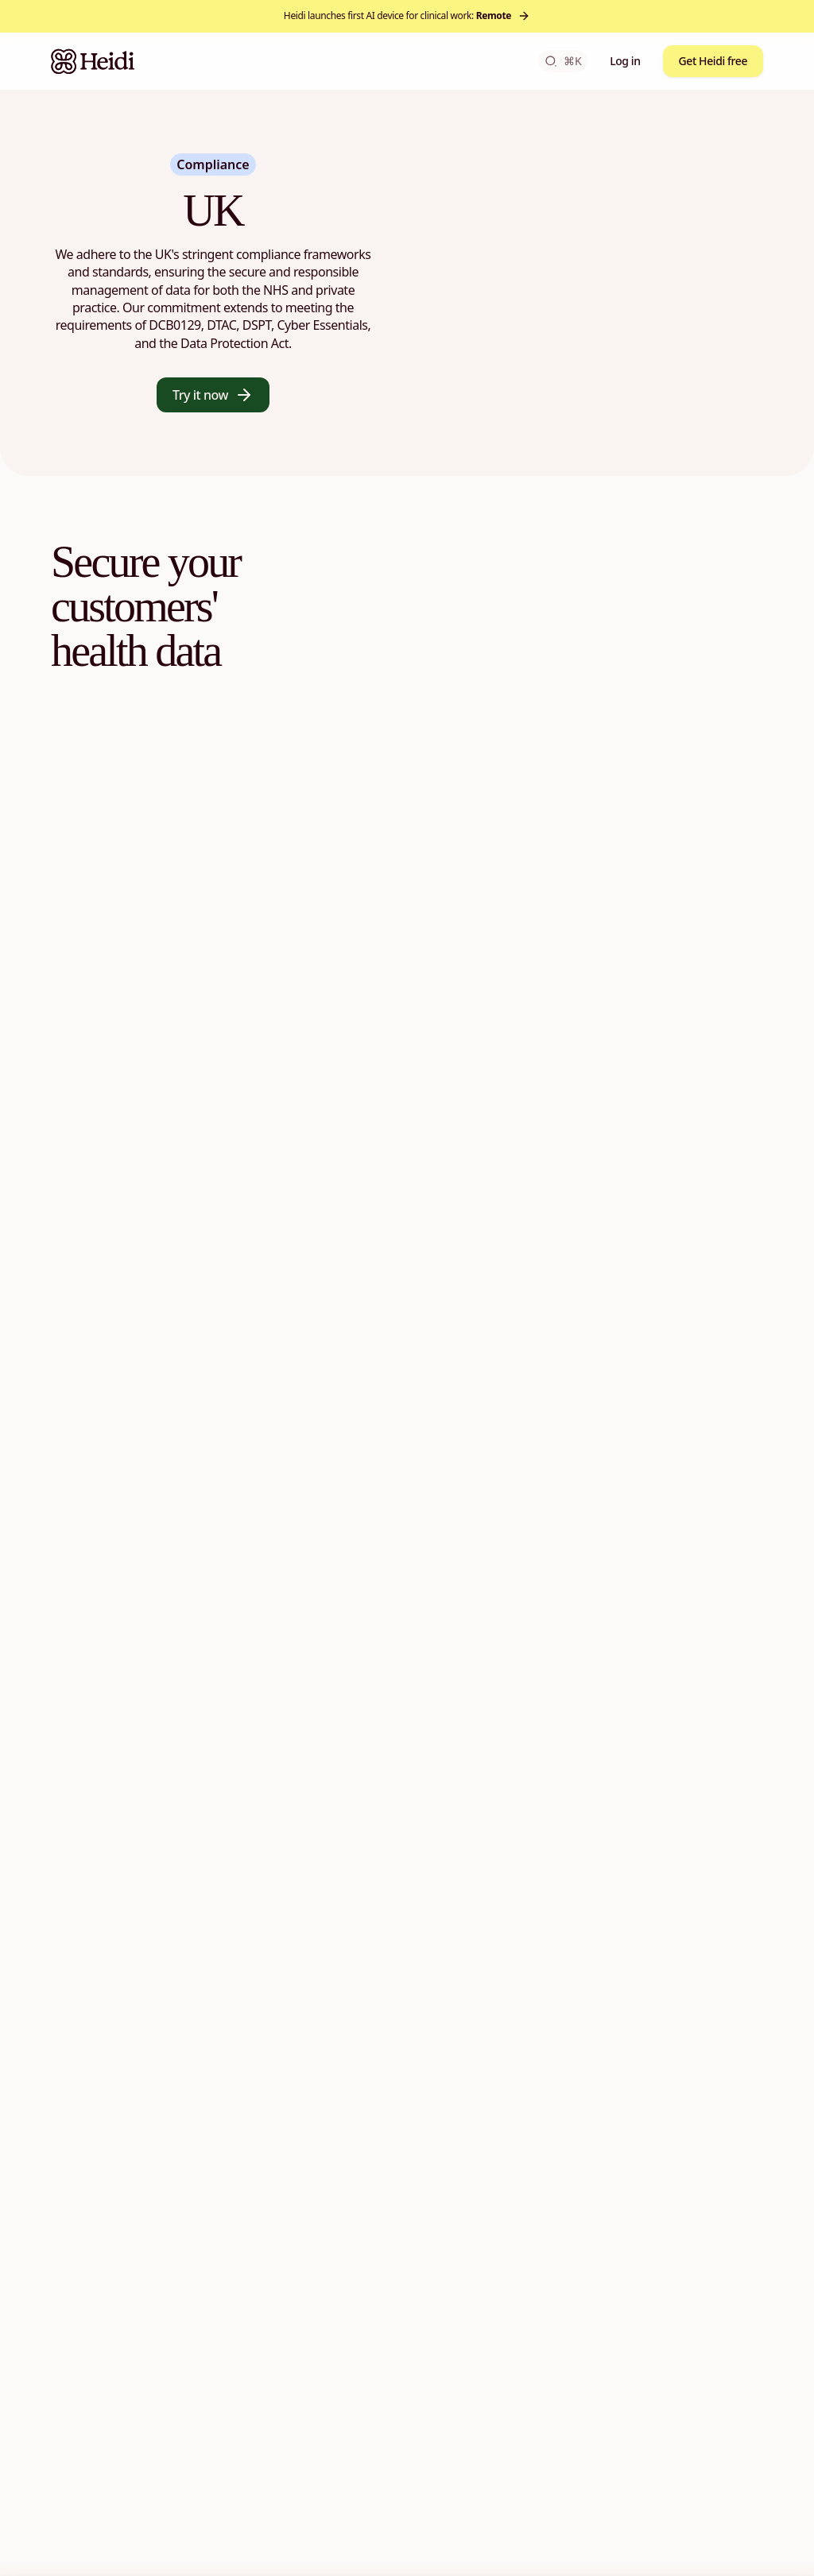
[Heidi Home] (93, 61)
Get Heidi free (713, 60)
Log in (625, 60)
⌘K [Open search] (563, 60)
